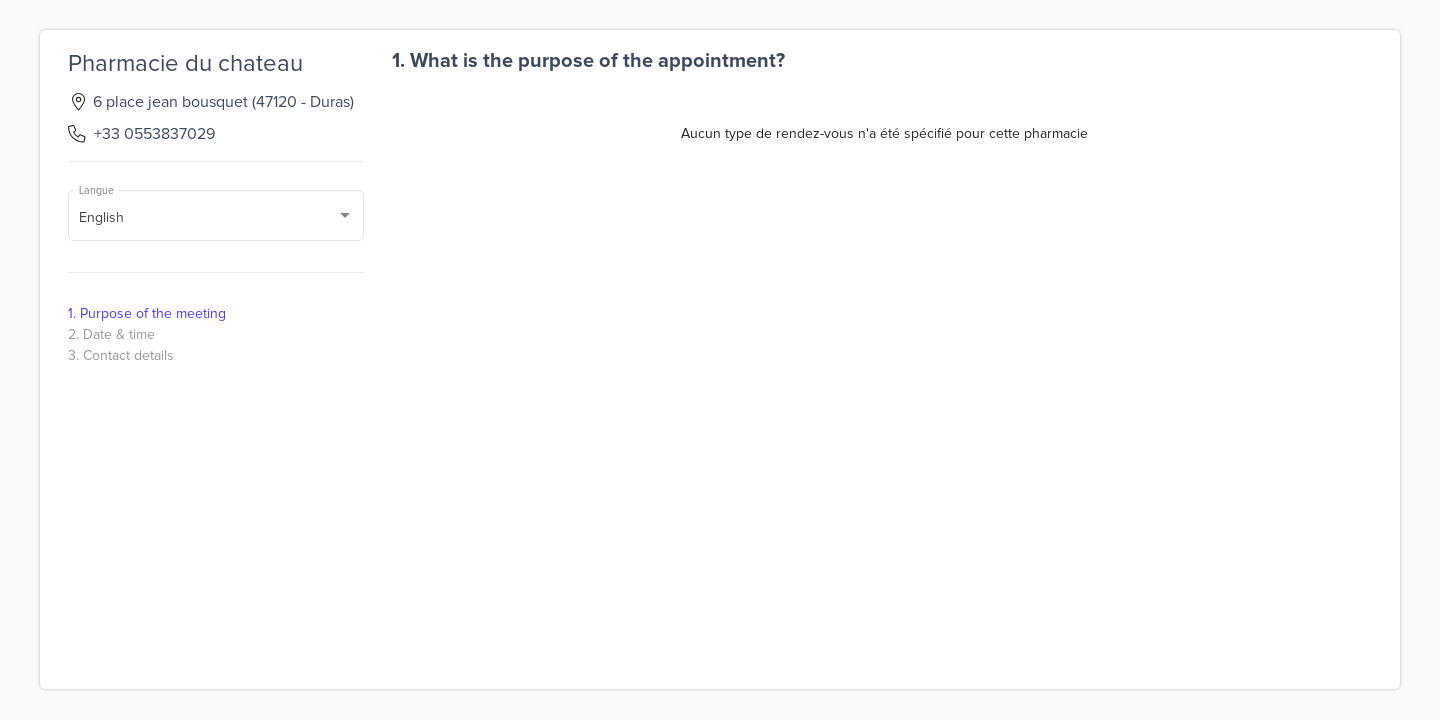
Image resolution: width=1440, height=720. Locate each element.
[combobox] (216, 219)
